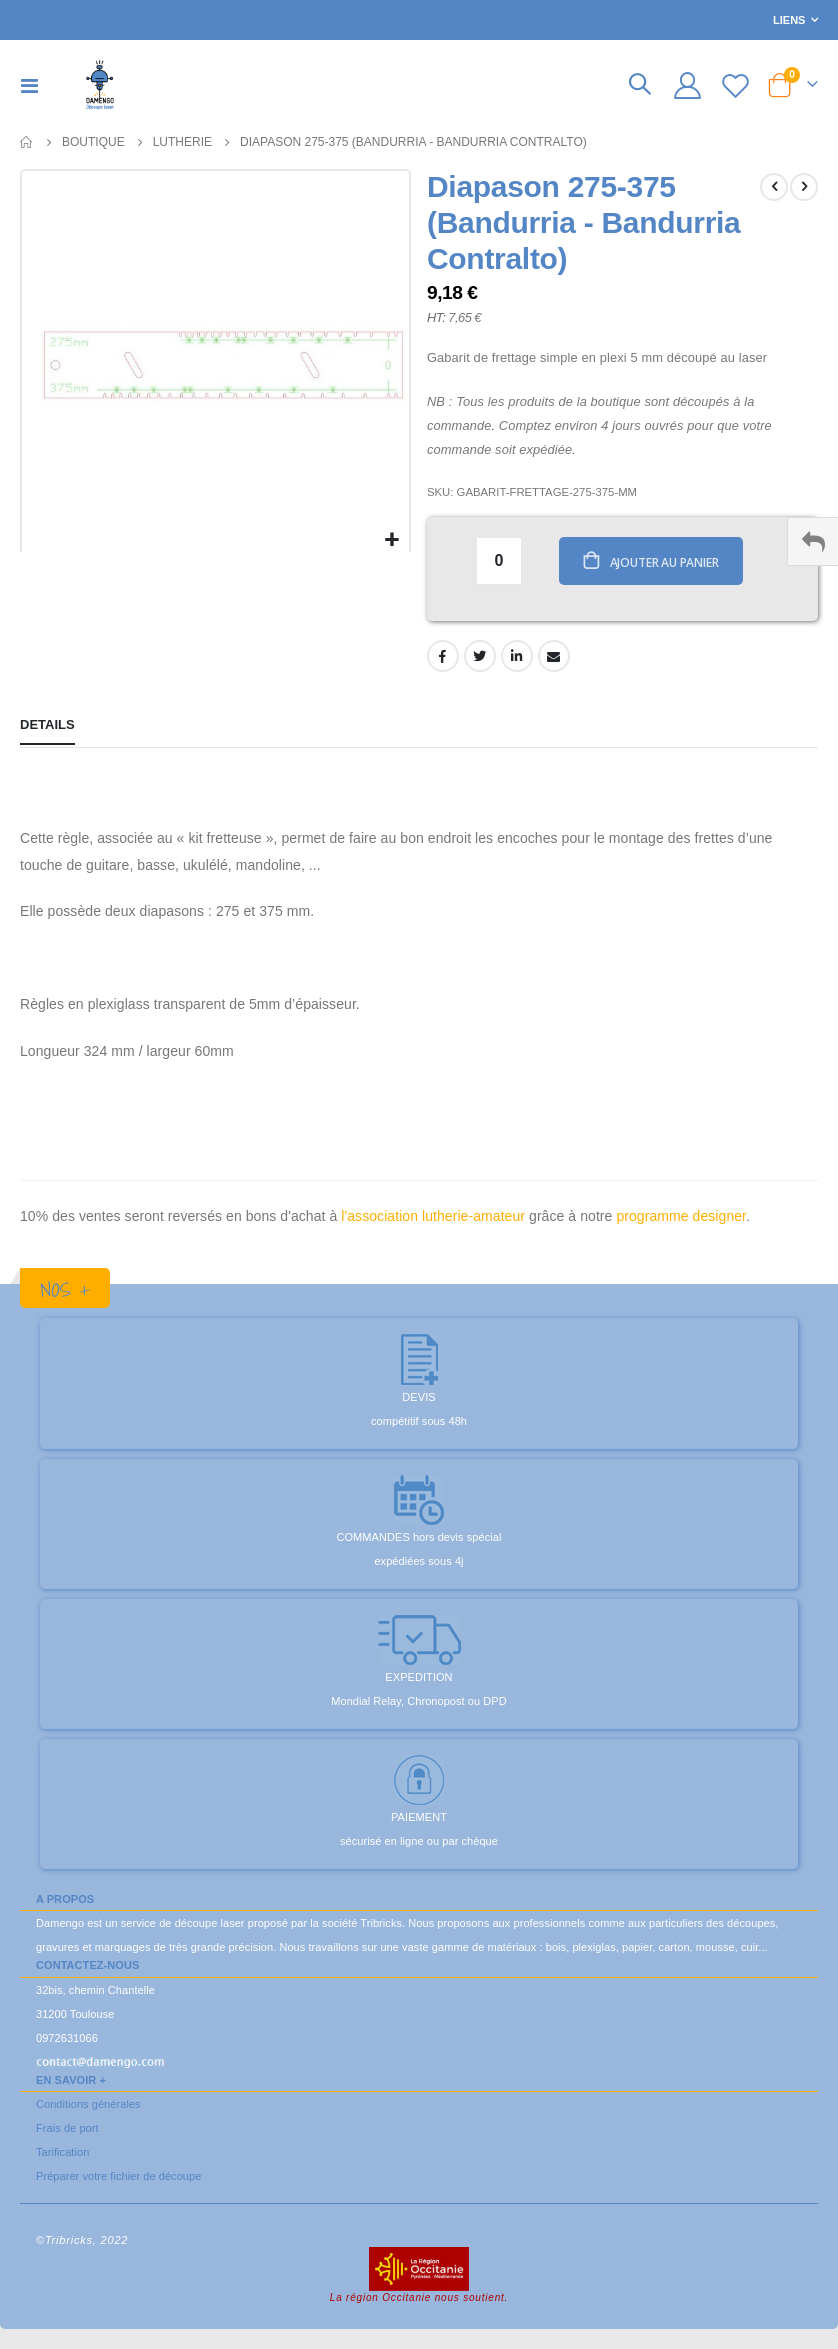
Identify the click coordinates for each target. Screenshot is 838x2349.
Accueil (27, 142)
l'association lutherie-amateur (433, 1219)
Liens (789, 20)
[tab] (47, 730)
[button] (391, 540)
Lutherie (182, 142)
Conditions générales (88, 2107)
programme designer (681, 1219)
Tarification (62, 2155)
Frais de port (67, 2131)
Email (555, 659)
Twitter (480, 659)
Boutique (93, 142)
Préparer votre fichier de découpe (118, 2179)
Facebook (443, 659)
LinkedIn (517, 659)
